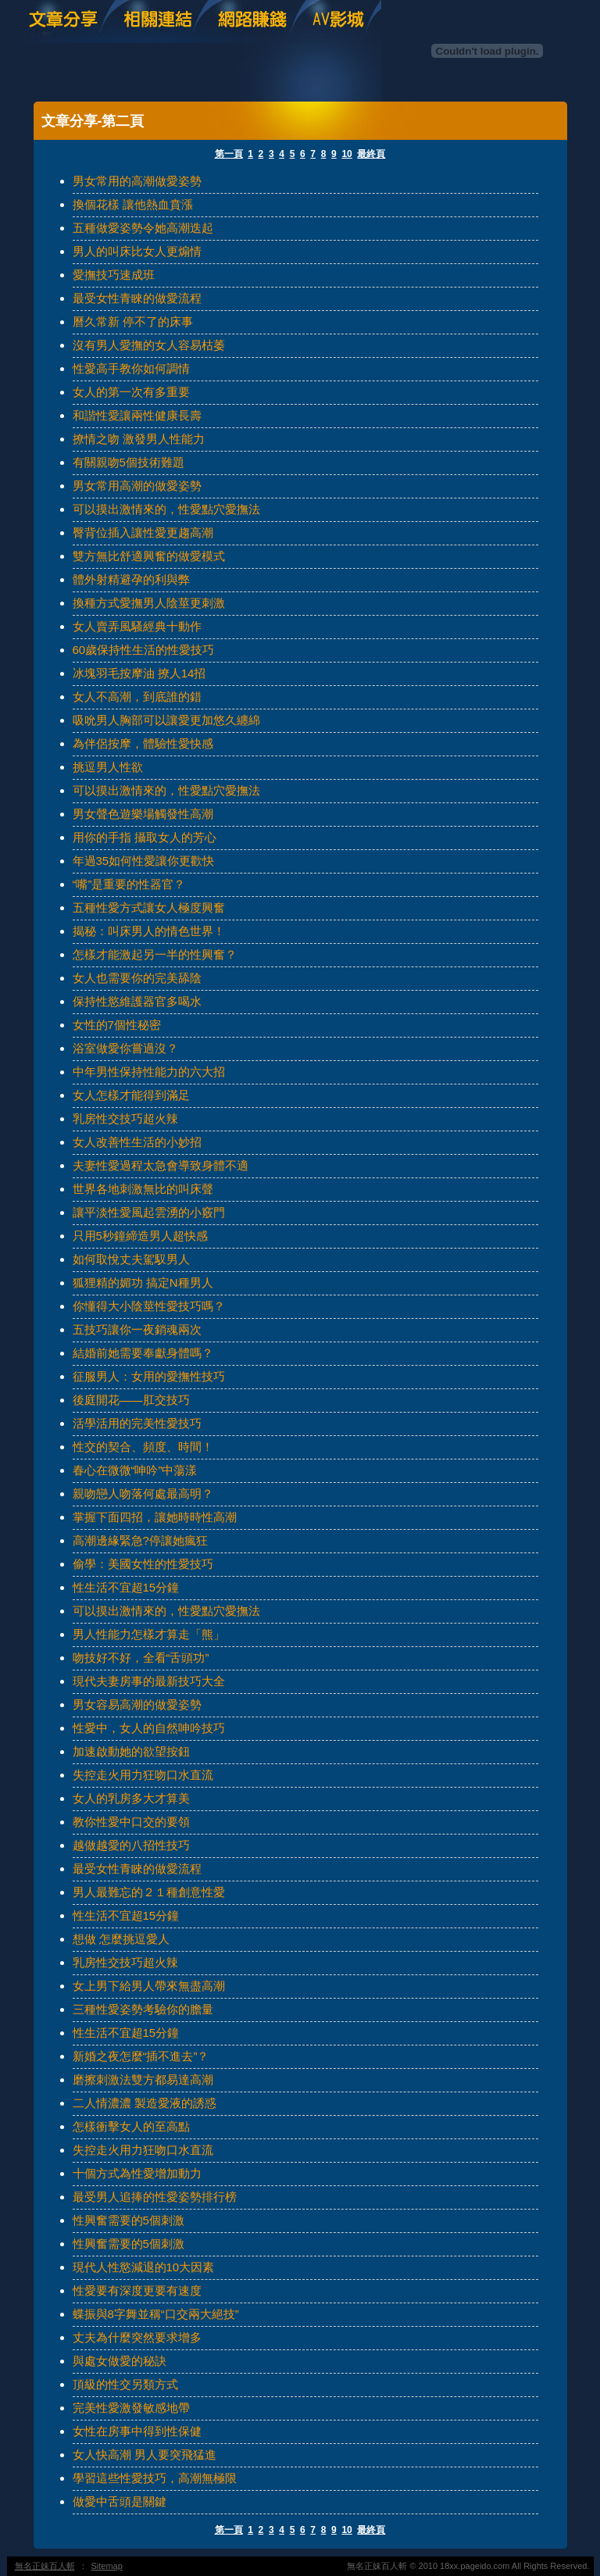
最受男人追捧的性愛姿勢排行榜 (155, 2196)
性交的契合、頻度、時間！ (143, 1446)
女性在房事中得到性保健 (137, 2431)
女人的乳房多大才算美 (131, 1798)
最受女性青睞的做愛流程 (137, 298)
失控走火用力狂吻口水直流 (143, 1774)
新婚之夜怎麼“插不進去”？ (141, 2056)
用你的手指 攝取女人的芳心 (144, 837)
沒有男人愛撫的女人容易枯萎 (149, 345)
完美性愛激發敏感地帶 (131, 2407)
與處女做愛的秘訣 (119, 2360)
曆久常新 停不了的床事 (133, 321)
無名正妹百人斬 (45, 2566)
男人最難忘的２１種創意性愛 (149, 1892)
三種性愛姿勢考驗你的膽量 (143, 2009)
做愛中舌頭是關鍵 (119, 2501)
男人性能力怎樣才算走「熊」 (149, 1634)
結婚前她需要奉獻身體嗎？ (143, 1352)
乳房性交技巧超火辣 (125, 1118)
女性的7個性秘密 (117, 1024)
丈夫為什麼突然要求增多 (137, 2337)
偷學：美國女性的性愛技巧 (143, 1563)
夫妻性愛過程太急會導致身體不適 (160, 1165)
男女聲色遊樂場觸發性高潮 (143, 813)
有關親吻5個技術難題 (128, 462)
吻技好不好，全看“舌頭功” (141, 1657)
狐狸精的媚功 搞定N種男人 (143, 1282)
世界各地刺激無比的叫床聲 (143, 1188)
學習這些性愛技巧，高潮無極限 (155, 2478)
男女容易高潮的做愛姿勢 (137, 1704)
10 (346, 153)
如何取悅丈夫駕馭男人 (131, 1259)
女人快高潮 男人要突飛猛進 (144, 2454)
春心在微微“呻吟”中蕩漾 (135, 1470)
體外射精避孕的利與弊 (131, 579)
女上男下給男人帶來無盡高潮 (149, 1985)
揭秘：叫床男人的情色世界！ (149, 931)
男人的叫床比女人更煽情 (137, 251)
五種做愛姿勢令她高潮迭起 (143, 227)
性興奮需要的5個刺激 (128, 2220)
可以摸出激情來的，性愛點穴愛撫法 (166, 509)
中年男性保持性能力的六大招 (149, 1071)
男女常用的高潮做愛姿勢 (137, 181)
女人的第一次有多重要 (131, 391)
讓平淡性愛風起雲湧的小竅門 (149, 1212)
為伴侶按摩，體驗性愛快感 (143, 743)
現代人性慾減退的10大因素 (144, 2267)
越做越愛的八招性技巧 (131, 1845)
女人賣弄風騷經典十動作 (137, 626)
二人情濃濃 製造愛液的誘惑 (144, 2103)
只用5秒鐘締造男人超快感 (140, 1235)
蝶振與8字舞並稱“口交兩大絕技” (156, 2314)
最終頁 (371, 153)
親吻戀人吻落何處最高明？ (143, 1493)
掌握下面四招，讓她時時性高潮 (155, 1517)
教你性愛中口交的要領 (131, 1821)
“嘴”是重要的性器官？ (129, 884)
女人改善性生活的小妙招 (137, 1142)
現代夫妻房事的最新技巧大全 (149, 1681)
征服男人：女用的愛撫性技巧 (149, 1376)
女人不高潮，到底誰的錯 (137, 696)
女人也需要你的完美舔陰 (137, 977)
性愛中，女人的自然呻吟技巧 (149, 1728)
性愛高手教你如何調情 (131, 368)
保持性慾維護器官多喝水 (137, 1001)
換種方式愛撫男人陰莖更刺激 (149, 602)
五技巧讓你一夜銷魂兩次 (137, 1329)
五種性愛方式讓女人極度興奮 (149, 907)
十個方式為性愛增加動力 (137, 2173)
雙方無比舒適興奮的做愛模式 (149, 556)
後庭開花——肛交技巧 (131, 1399)
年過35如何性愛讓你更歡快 (144, 860)
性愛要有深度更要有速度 (137, 2290)
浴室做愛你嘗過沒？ (125, 1048)
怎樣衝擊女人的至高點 (131, 2126)
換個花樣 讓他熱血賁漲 (133, 204)
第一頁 (229, 153)
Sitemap (107, 2566)
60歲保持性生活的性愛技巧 (144, 649)
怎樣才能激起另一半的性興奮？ (155, 954)
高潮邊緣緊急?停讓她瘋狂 (140, 1540)
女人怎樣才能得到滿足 (131, 1095)
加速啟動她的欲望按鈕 (131, 1751)
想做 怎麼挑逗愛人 (121, 1938)
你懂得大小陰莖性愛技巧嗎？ (149, 1306)
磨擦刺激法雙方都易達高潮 (143, 2079)
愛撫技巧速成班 (114, 274)
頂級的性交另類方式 (125, 2384)
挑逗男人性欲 (108, 767)
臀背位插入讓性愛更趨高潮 (143, 532)
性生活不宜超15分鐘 (126, 1587)
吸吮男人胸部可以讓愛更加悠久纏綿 (166, 720)
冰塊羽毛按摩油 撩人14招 (139, 673)
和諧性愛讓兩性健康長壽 (137, 415)
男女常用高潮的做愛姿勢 (137, 485)
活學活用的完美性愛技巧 (137, 1423)
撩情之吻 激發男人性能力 (139, 438)
